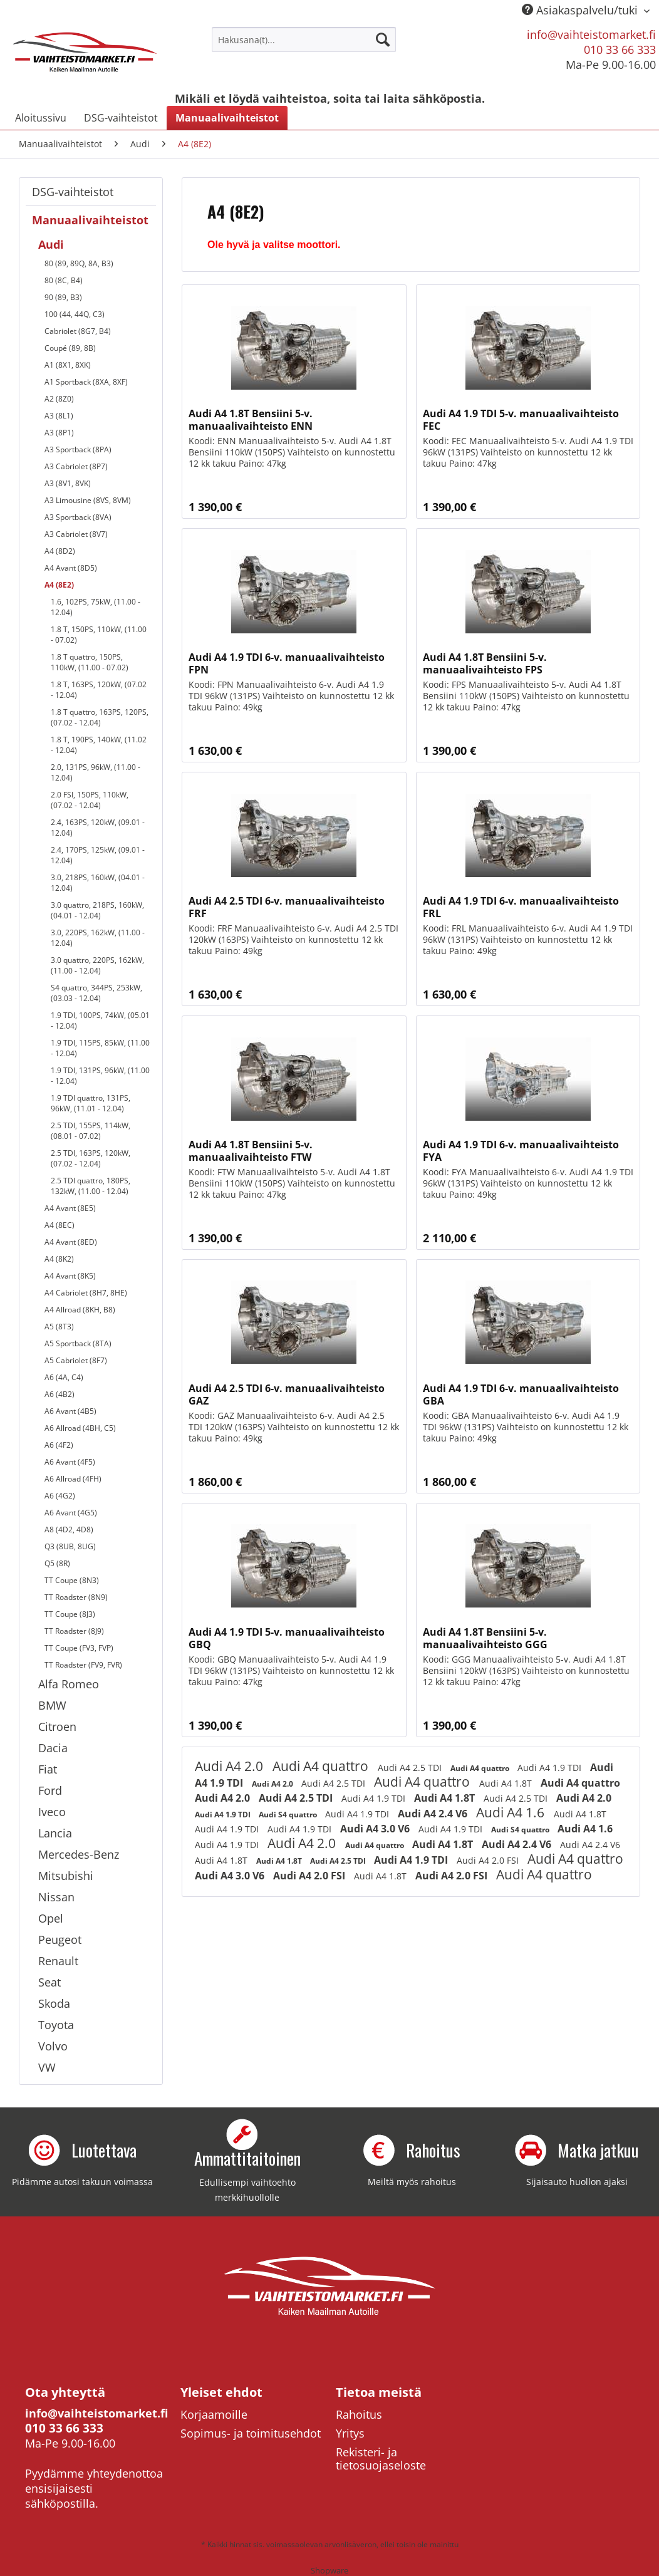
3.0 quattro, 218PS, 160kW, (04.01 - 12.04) (97, 910)
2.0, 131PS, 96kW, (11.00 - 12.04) (95, 772)
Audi (51, 244)
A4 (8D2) (59, 551)
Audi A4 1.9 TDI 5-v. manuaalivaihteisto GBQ (287, 1638)
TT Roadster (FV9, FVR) (83, 1664)
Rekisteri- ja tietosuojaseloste (381, 2458)
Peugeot (59, 1939)
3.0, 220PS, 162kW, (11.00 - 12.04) (98, 937)
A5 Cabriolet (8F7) (75, 1360)
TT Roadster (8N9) (76, 1597)
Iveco (52, 1811)
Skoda (54, 2003)
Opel (50, 1918)
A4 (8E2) (59, 584)
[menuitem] (304, 39)
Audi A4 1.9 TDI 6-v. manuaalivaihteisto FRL (521, 907)
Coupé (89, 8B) (70, 348)
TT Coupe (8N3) (71, 1580)
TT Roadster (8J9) (74, 1631)
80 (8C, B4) (63, 280)
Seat (49, 1982)
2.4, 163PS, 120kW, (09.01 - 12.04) (98, 827)
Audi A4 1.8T (506, 1783)
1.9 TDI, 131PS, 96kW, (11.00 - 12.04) (100, 1075)
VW (47, 2067)
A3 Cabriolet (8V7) (76, 534)
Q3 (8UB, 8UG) (70, 1546)
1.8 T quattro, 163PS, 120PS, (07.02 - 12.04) (99, 717)
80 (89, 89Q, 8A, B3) (78, 263)
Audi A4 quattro (321, 1766)
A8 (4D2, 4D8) (68, 1529)
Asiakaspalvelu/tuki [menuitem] (581, 10)
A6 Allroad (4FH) (72, 1478)
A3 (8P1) (59, 432)
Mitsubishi (65, 1875)
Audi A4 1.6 (511, 1812)
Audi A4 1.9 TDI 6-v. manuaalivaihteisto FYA (521, 1150)
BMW (52, 1705)
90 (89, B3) (63, 297)
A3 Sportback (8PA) (78, 449)
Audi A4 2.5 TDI (411, 1768)
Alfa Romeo (68, 1683)
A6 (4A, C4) (63, 1377)
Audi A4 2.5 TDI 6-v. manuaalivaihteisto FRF (287, 907)
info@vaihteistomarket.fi (591, 34)
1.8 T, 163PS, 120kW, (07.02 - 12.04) (99, 689)
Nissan (56, 1896)
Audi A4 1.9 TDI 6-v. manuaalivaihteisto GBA (521, 1394)
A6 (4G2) (59, 1495)
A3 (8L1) (58, 415)
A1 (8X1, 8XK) (67, 365)
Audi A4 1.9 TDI (550, 1768)
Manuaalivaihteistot (90, 219)
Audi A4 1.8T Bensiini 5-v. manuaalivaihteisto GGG (485, 1638)
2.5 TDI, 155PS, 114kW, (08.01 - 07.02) (90, 1130)
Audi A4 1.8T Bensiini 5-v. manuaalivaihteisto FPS (485, 663)
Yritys (350, 2433)
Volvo (53, 2046)
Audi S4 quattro (289, 1814)
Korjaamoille (213, 2414)
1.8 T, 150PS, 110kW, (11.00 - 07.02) (99, 634)
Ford (50, 1790)
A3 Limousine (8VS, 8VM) (87, 500)
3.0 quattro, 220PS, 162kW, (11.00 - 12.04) (97, 965)
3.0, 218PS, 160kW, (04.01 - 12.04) (98, 882)
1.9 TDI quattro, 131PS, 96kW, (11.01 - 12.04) (90, 1103)
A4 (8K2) (59, 1259)
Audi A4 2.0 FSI (489, 1860)
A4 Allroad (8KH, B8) (79, 1309)
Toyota (56, 2024)
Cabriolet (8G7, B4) (77, 331)
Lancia (55, 1833)
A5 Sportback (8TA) (78, 1343)
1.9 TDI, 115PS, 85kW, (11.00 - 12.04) (100, 1048)
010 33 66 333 (620, 49)
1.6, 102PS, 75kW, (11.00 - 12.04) (95, 607)
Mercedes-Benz (78, 1854)
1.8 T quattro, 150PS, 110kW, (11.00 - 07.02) (89, 662)
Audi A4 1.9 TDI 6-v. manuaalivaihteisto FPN (287, 663)
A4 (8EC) (59, 1225)
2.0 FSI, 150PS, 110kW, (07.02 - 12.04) (89, 800)
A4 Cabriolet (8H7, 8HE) (85, 1292)
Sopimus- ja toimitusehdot (250, 2433)
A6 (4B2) (59, 1394)
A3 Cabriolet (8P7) (76, 466)
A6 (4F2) (58, 1445)
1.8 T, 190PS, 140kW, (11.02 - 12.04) (99, 745)
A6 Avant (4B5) (70, 1411)
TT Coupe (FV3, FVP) (78, 1648)
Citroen (57, 1726)
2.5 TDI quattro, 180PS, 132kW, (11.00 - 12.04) (90, 1186)
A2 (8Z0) (59, 398)
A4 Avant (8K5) (70, 1275)
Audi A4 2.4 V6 (434, 1813)
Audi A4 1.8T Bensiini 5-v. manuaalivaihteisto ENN (251, 419)
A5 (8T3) (59, 1326)
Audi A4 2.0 (230, 1766)
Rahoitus (359, 2414)
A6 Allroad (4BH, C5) (80, 1428)
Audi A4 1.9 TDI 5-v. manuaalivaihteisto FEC (521, 419)
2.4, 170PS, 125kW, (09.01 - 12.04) (98, 855)
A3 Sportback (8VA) (78, 517)
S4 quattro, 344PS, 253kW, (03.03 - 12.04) (96, 993)
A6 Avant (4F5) (69, 1462)
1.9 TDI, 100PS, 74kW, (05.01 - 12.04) (100, 1020)
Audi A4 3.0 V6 (376, 1829)
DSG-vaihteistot (72, 191)
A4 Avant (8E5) (70, 1208)
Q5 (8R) (57, 1563)
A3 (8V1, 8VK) (67, 483)
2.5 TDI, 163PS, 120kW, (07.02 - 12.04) (90, 1158)
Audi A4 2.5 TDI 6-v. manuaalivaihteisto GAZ (287, 1394)
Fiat (47, 1769)
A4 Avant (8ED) (70, 1242)
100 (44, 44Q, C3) (74, 314)
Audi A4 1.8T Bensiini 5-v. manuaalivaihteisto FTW (251, 1150)
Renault (58, 1960)
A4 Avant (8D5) (70, 568)
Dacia (53, 1747)
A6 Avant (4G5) (70, 1512)
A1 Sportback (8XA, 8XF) (86, 382)
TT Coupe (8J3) (69, 1614)
